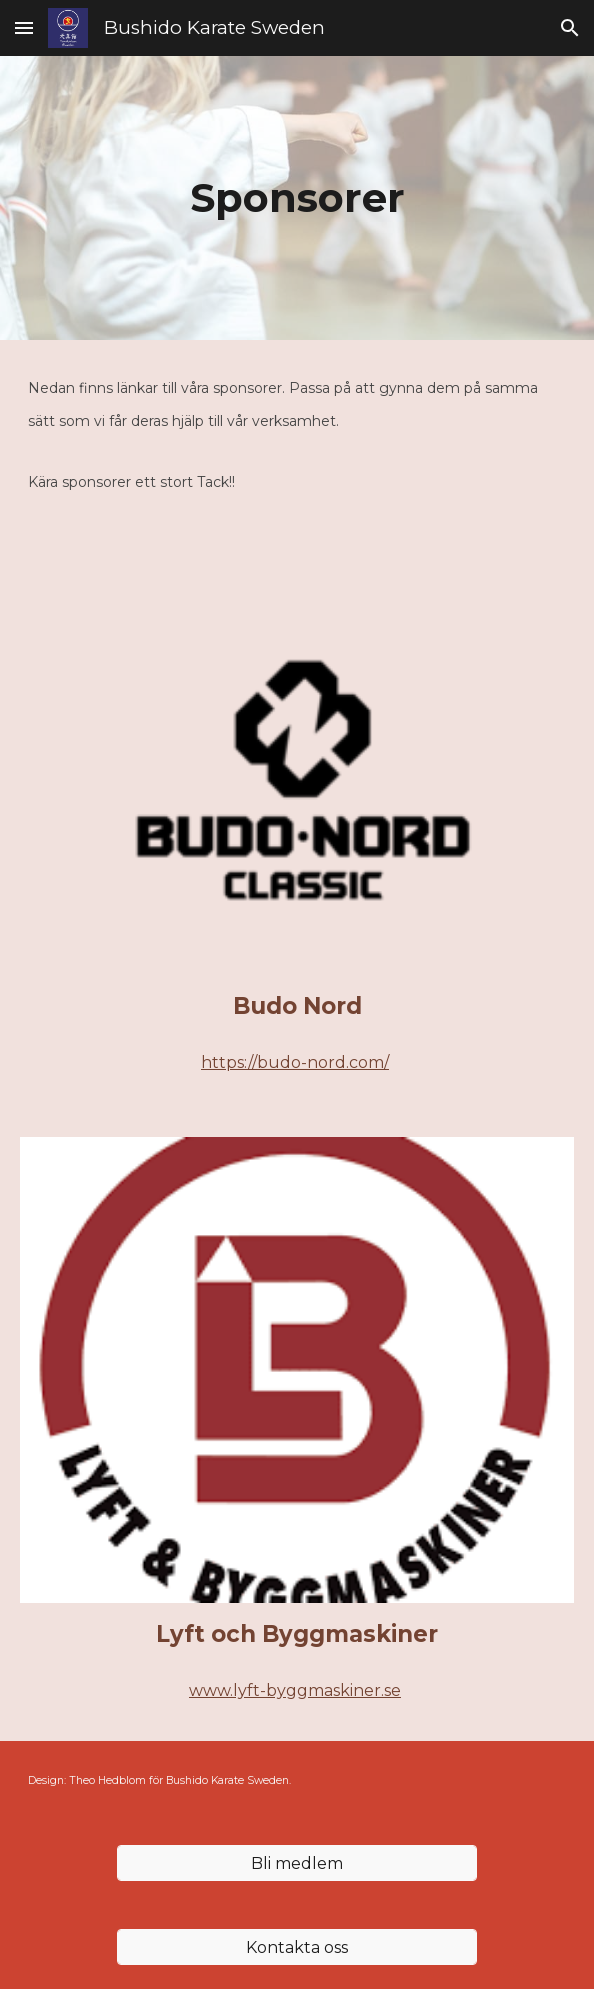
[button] (24, 27)
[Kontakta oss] (297, 1947)
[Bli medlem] (297, 1863)
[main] (297, 197)
